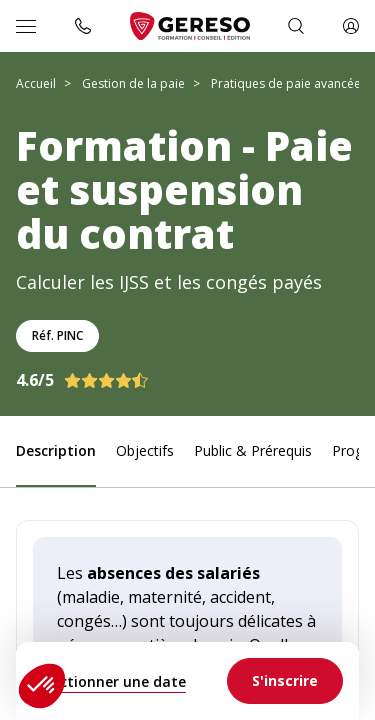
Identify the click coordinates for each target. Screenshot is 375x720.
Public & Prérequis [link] (253, 450)
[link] (285, 681)
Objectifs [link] (145, 450)
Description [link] (56, 450)
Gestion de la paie (133, 83)
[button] (42, 686)
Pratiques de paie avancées (289, 83)
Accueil (36, 83)
